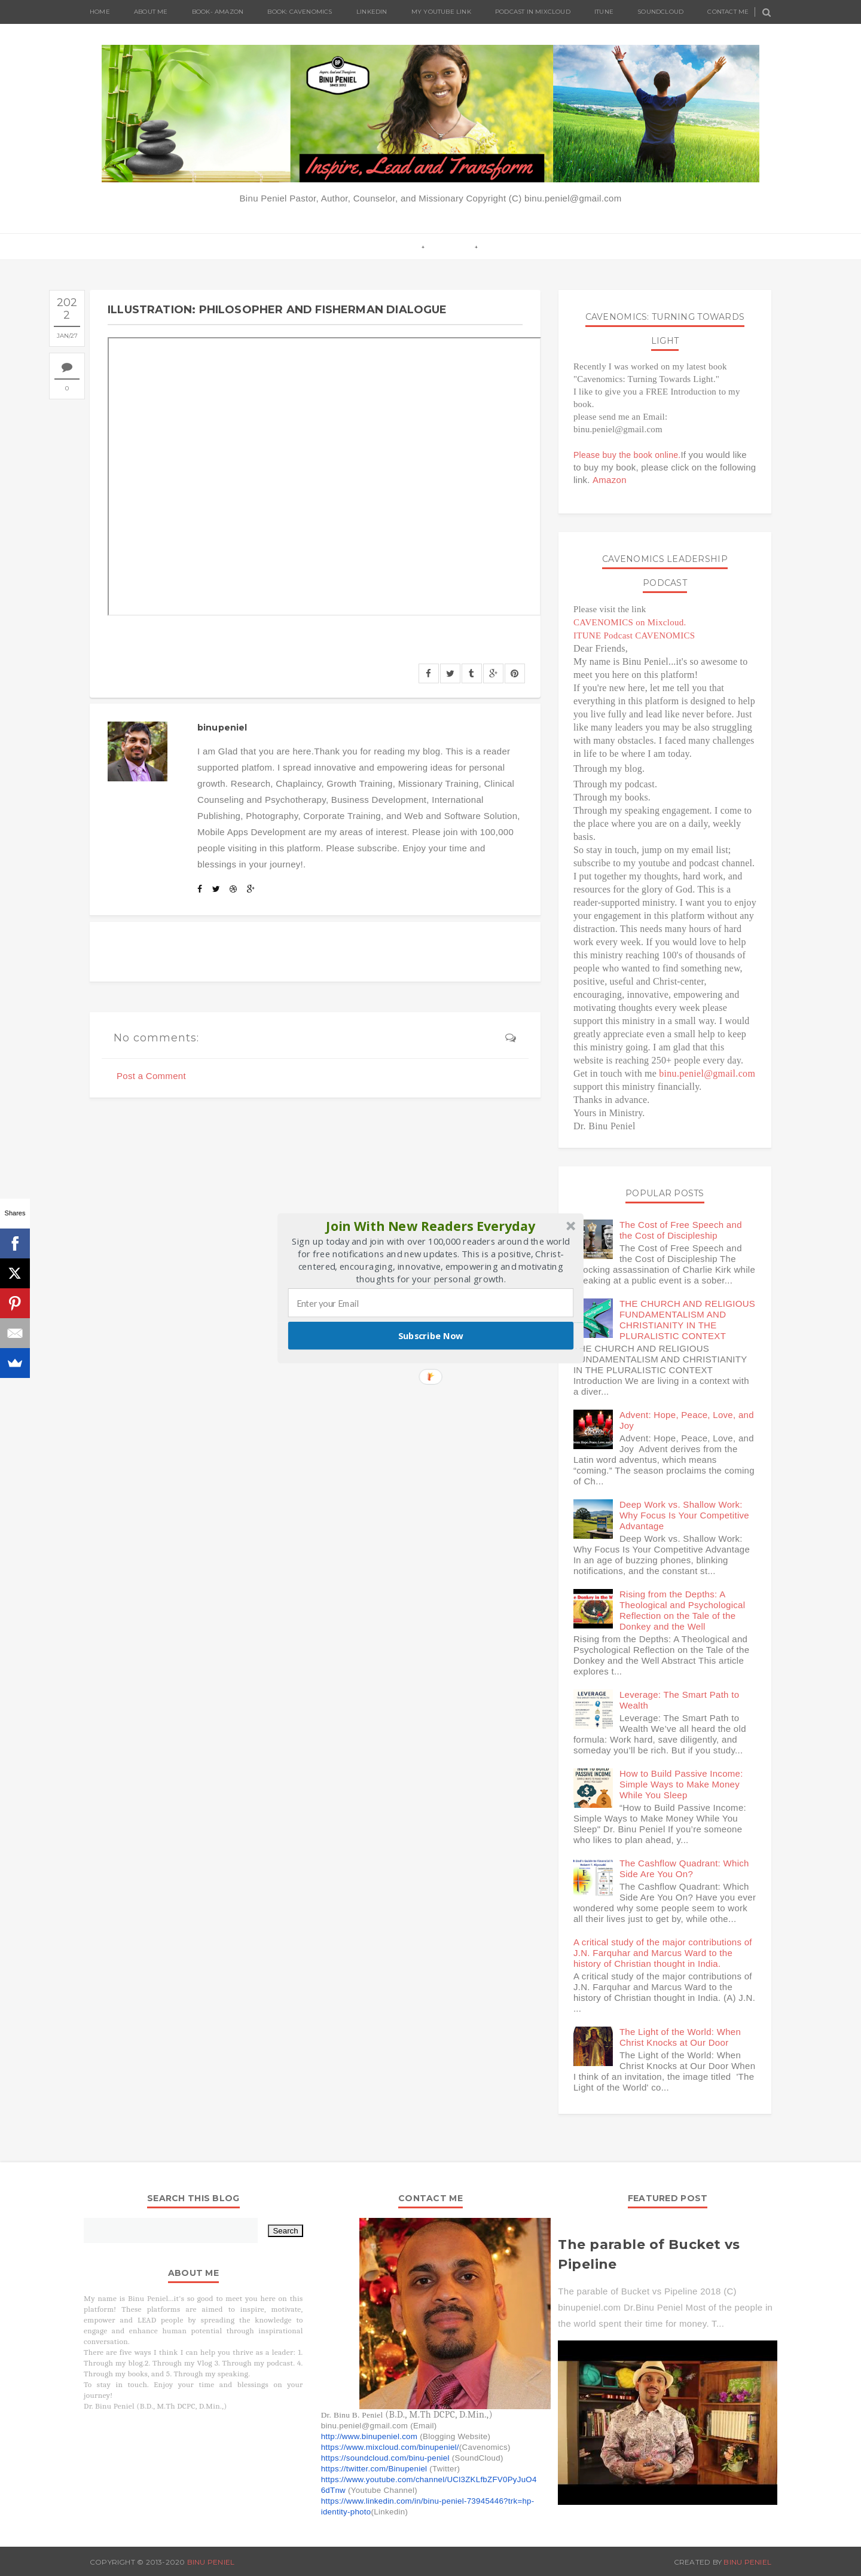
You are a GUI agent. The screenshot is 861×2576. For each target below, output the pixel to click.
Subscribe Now (431, 1335)
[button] (431, 1225)
